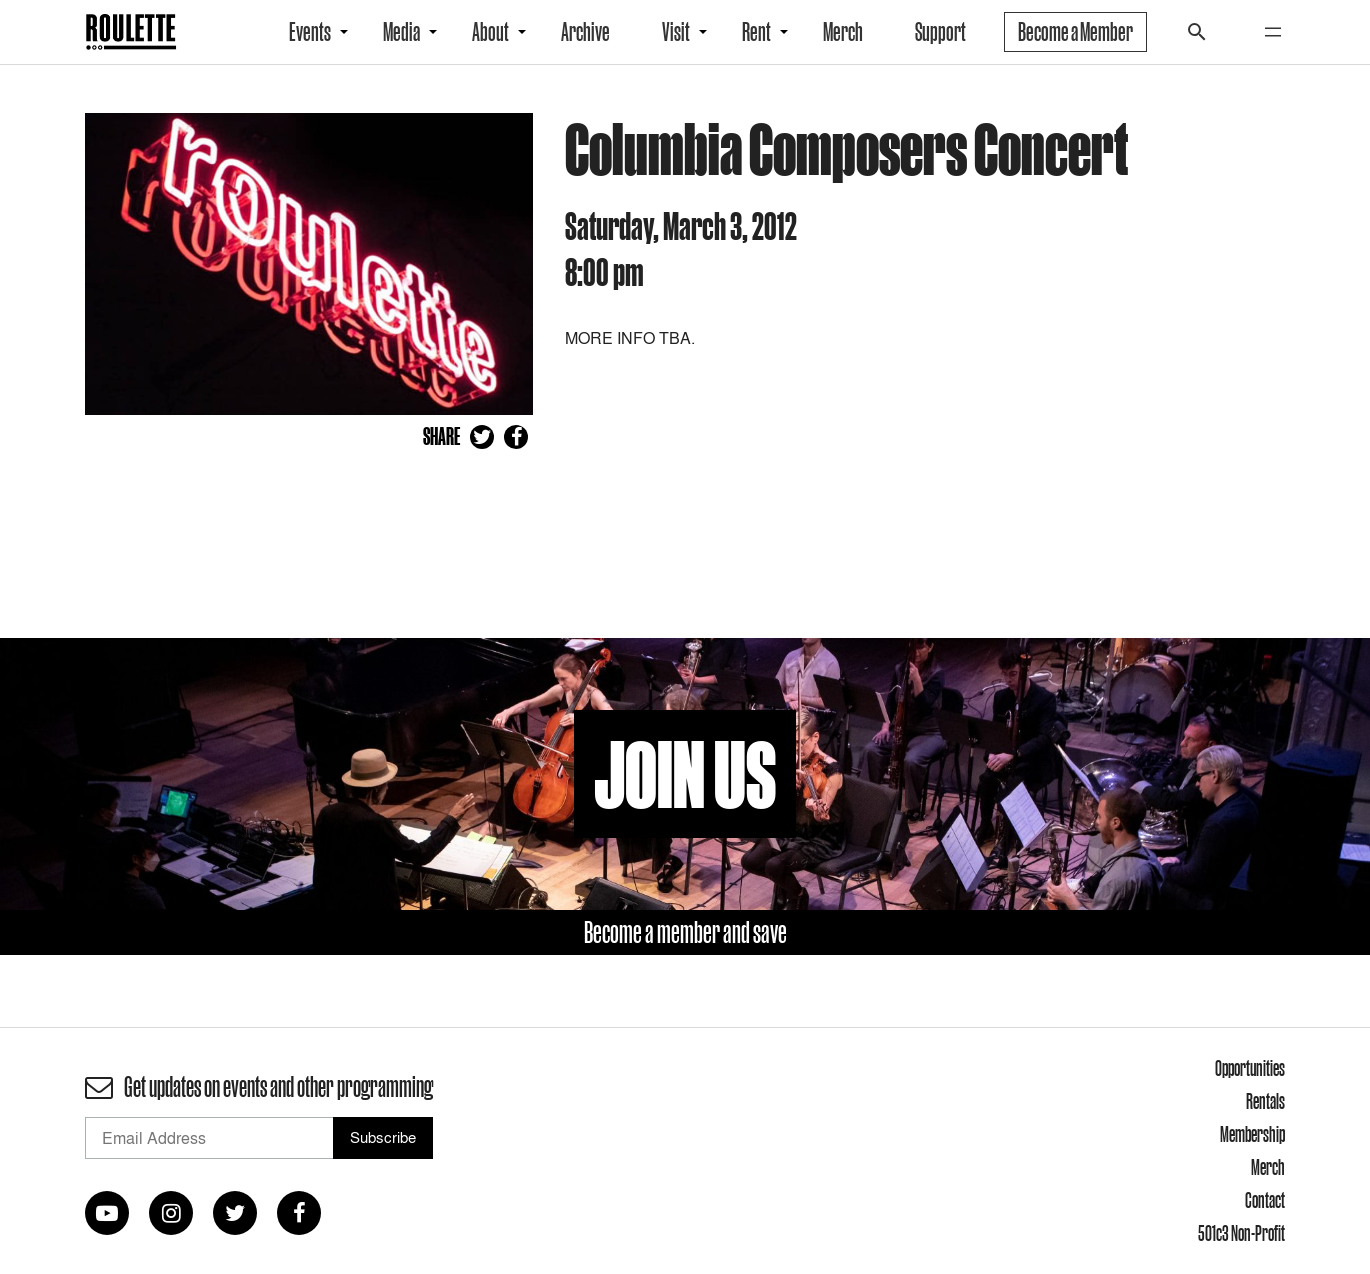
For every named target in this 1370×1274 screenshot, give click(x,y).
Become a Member (1075, 32)
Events (310, 32)
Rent (756, 32)
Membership (1252, 1134)
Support (940, 32)
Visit (676, 32)
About (490, 32)
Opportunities (1250, 1068)
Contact (1265, 1200)
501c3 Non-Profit (1241, 1233)
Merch (843, 32)
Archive (585, 32)
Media (401, 32)
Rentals (1265, 1101)
